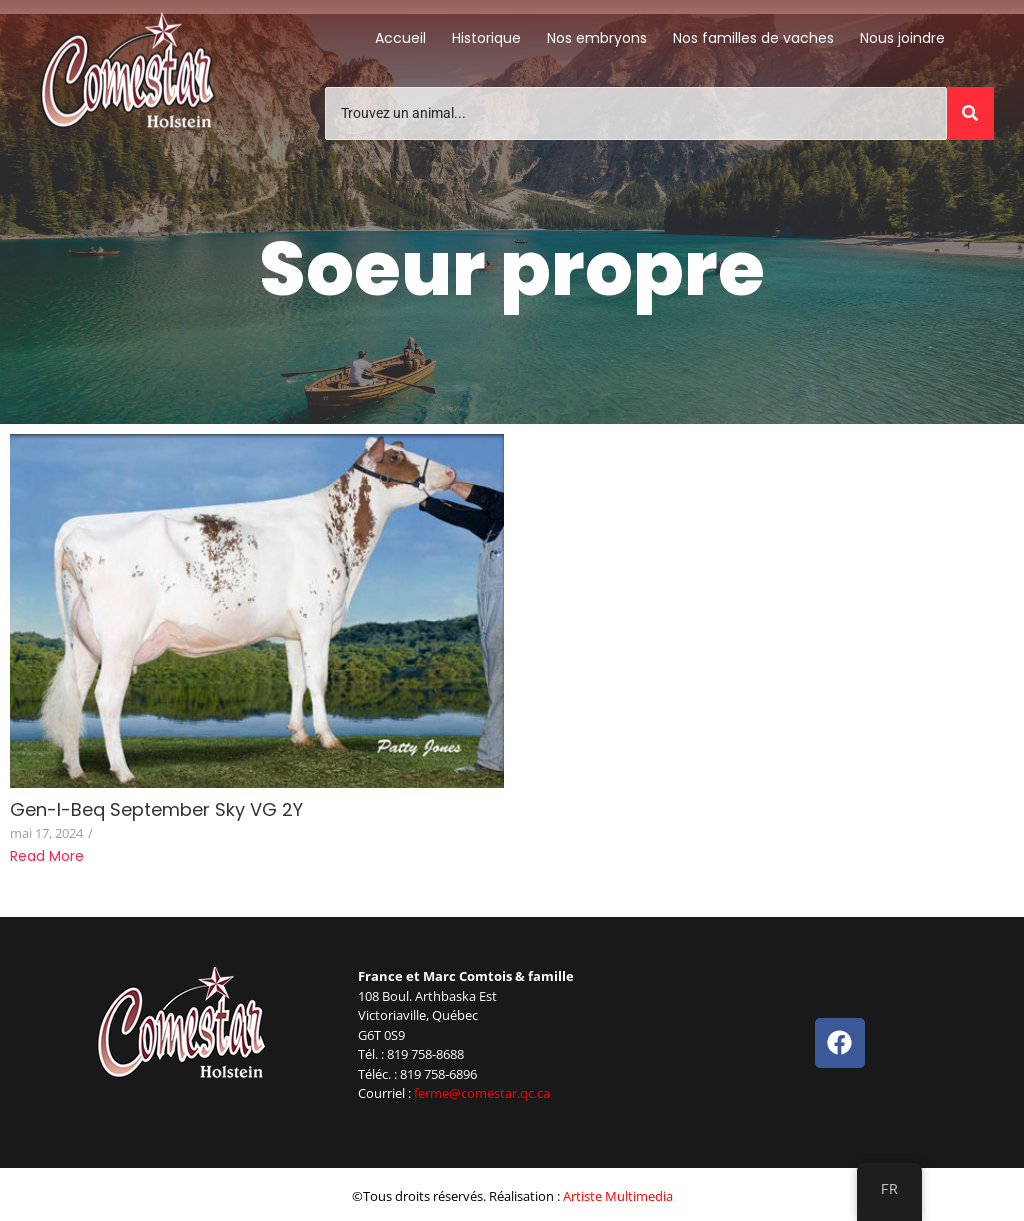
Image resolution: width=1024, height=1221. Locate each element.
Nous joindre (902, 38)
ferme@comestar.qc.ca (482, 1093)
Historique (486, 38)
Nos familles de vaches (753, 38)
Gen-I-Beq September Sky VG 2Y (156, 809)
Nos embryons (597, 38)
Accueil (400, 38)
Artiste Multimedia (618, 1196)
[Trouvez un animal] (636, 113)
